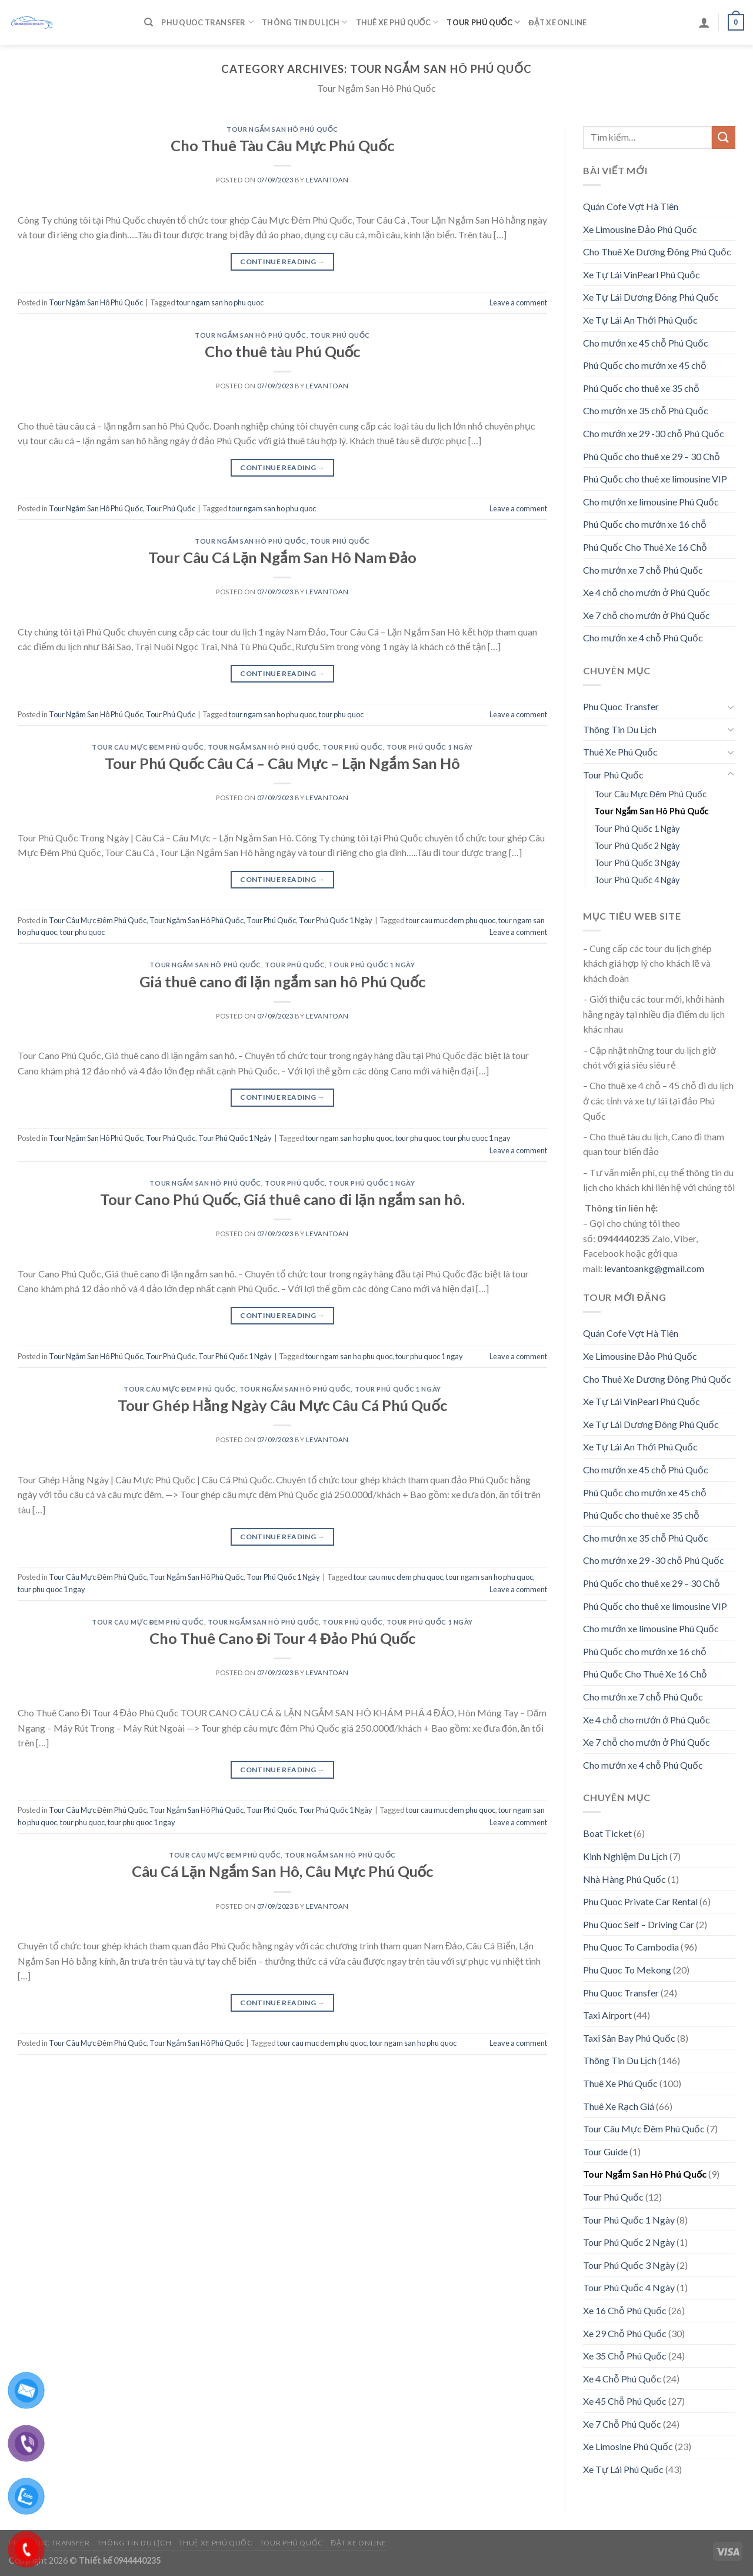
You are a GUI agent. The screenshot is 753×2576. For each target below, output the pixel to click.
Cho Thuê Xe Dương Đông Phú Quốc (657, 251)
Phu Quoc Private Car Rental (640, 1901)
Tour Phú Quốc (483, 22)
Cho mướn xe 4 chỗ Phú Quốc (643, 637)
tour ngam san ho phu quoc (220, 302)
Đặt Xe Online (557, 22)
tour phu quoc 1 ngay (477, 1138)
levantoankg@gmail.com (654, 1268)
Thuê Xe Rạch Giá (618, 2106)
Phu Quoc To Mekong (627, 1969)
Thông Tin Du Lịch (304, 22)
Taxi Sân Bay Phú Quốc (629, 2038)
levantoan (327, 180)
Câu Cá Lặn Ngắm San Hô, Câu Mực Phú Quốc (282, 1871)
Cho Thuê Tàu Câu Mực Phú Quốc (282, 145)
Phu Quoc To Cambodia (631, 1946)
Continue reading (282, 261)
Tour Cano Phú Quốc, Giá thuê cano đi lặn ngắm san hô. (282, 1199)
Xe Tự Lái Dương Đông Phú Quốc (651, 296)
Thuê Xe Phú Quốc (397, 22)
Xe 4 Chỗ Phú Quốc (622, 2378)
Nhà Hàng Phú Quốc (624, 1879)
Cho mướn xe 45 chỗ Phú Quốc (645, 342)
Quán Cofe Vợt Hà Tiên (630, 206)
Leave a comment (518, 302)
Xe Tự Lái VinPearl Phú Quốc (641, 274)
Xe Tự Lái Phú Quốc (623, 2469)
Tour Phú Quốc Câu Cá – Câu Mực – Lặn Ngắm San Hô (282, 763)
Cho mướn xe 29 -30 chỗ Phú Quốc (653, 433)
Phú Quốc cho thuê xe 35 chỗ (641, 388)
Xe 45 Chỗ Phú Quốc (625, 2401)
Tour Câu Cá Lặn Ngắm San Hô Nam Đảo (282, 557)
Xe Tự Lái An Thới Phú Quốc (640, 319)
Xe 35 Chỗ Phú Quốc (625, 2355)
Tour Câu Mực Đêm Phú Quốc (148, 747)
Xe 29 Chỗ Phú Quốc (625, 2333)
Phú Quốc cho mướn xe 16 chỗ (645, 524)
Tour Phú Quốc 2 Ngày (636, 846)
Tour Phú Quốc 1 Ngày (430, 747)
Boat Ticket (607, 1833)
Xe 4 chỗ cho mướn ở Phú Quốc (646, 592)
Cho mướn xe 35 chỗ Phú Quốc (645, 410)
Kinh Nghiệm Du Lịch (625, 1856)
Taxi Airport (607, 2015)
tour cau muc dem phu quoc (450, 920)
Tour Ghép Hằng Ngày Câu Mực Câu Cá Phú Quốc (282, 1405)
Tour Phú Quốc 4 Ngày (636, 880)
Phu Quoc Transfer (207, 22)
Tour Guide (605, 2151)
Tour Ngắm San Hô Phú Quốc (282, 129)
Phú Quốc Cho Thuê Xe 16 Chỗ (645, 547)
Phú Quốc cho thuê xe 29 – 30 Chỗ (651, 456)
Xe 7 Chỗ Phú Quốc (622, 2423)
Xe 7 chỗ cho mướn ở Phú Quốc (646, 615)
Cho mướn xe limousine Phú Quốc (651, 501)
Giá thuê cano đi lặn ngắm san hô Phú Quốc (282, 981)
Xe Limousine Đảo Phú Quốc (640, 229)
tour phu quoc (341, 714)
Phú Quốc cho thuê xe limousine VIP (655, 478)
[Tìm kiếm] (148, 22)
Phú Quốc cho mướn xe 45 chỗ (645, 365)
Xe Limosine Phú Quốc (628, 2446)
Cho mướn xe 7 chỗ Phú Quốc (643, 569)
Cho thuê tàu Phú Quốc (283, 351)
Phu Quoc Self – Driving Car (638, 1924)
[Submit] (723, 137)
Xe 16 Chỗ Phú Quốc (625, 2310)
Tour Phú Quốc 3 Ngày (636, 863)
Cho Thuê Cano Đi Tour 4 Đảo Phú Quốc (282, 1638)
